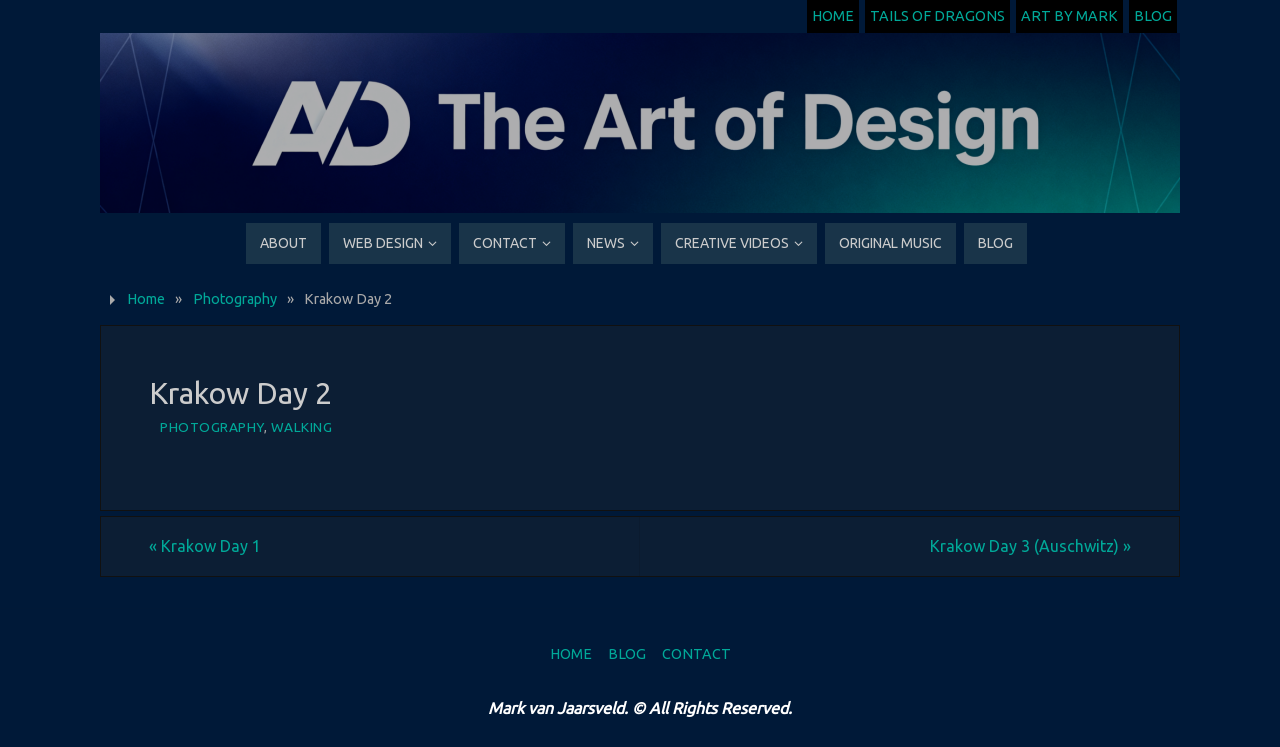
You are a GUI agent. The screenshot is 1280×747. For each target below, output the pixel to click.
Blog (1153, 16)
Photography (235, 299)
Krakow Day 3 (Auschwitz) (1030, 546)
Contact (696, 654)
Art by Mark (1069, 16)
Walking (302, 427)
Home (833, 16)
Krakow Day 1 (205, 546)
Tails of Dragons (937, 16)
